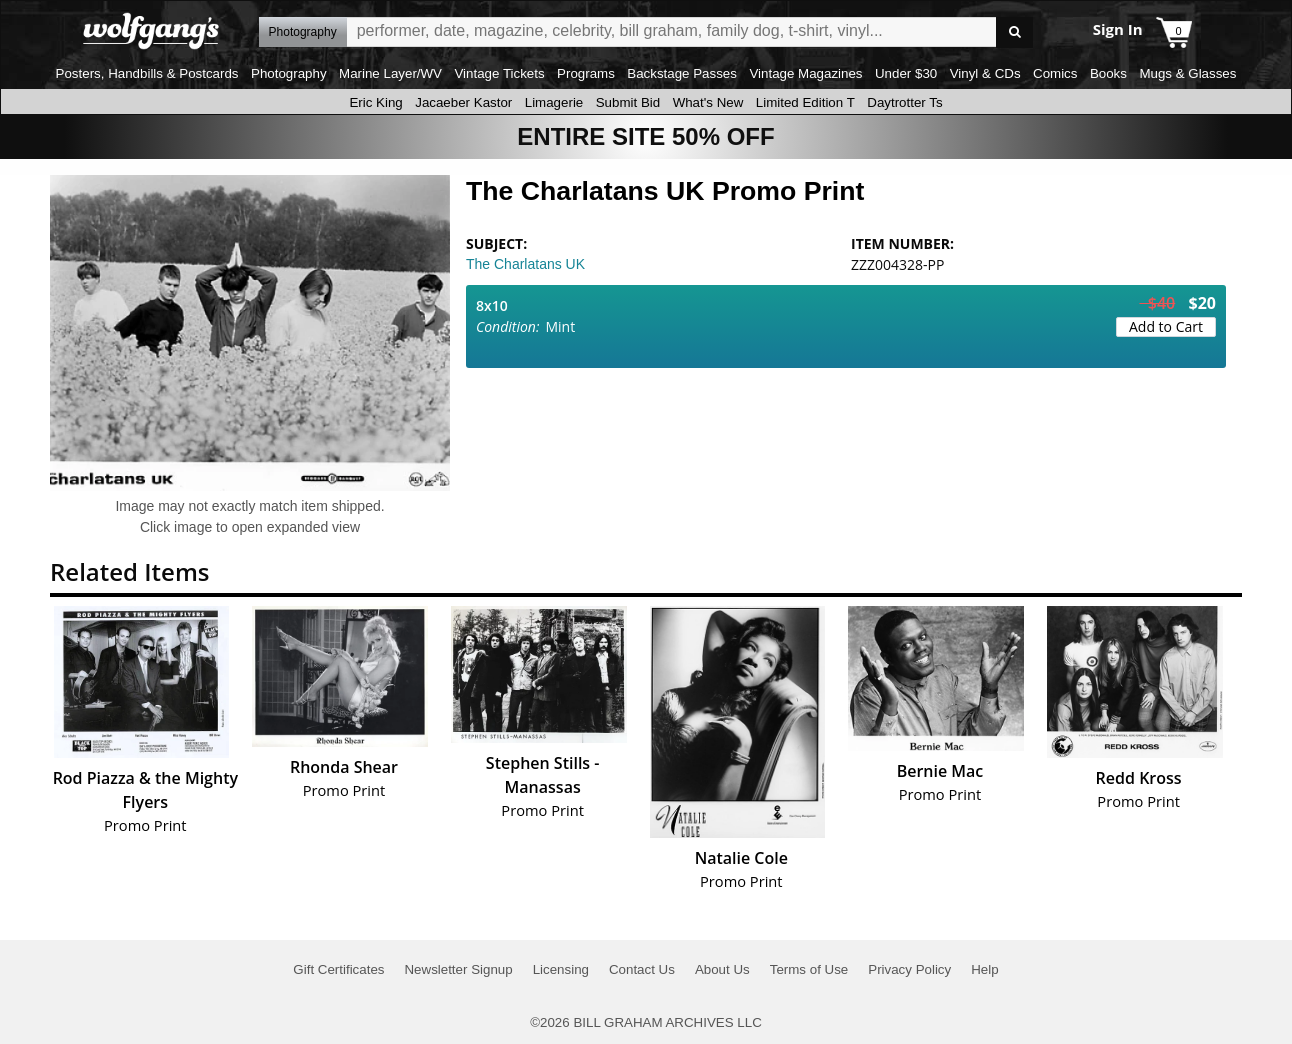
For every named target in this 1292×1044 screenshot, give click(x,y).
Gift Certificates (338, 969)
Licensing (561, 969)
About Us (722, 969)
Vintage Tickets (499, 73)
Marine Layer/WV (390, 73)
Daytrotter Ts (904, 102)
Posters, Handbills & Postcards (147, 73)
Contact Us (642, 969)
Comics (1055, 73)
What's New (708, 102)
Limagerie (554, 102)
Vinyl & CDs (985, 73)
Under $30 (906, 73)
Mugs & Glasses (1187, 73)
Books (1108, 73)
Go (1014, 32)
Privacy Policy (909, 969)
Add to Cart (1166, 326)
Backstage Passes (682, 73)
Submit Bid (628, 102)
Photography (289, 73)
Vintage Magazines (805, 73)
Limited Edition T (805, 102)
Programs (586, 73)
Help (984, 969)
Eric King (375, 102)
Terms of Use (809, 969)
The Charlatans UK (525, 264)
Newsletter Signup (458, 969)
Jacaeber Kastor (463, 102)
